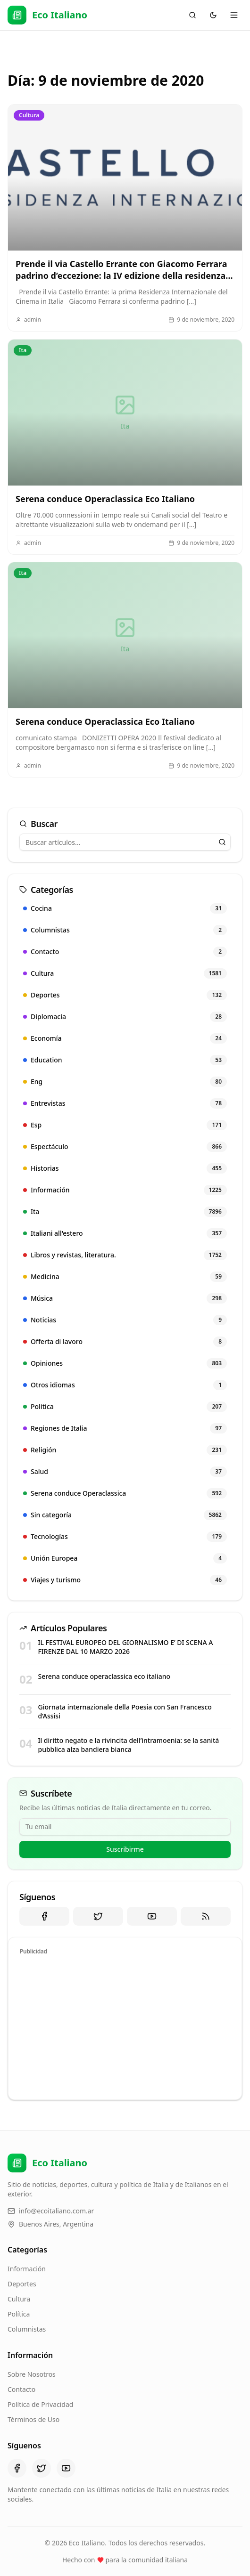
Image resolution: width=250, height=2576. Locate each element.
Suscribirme (125, 1849)
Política (19, 2313)
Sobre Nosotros (32, 2374)
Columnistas (27, 2329)
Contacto (21, 2389)
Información (27, 2268)
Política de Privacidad (40, 2404)
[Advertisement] (125, 2026)
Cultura (19, 2298)
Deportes (22, 2283)
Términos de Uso (33, 2419)
